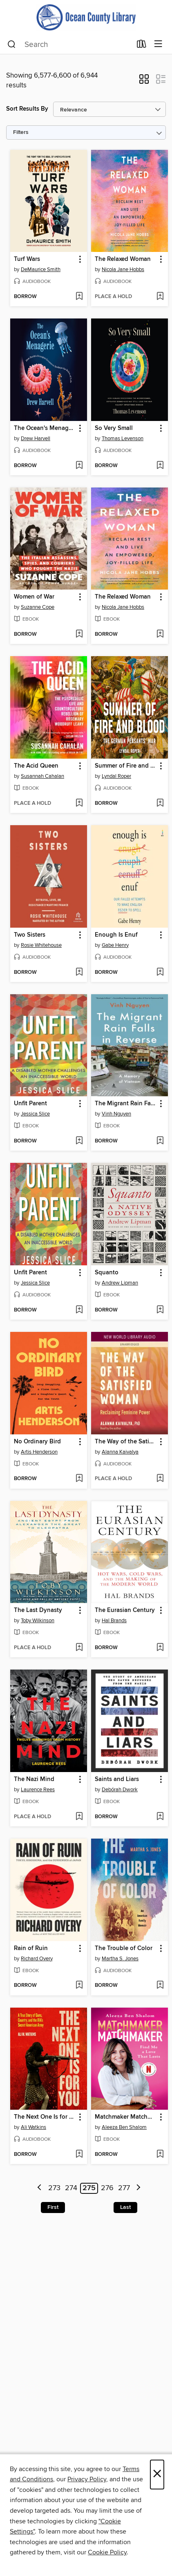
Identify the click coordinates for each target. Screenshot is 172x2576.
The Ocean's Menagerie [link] (45, 428)
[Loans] (141, 46)
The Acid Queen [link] (36, 766)
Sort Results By (27, 109)
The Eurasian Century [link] (125, 1610)
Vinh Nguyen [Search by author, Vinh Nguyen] (116, 1114)
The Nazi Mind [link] (34, 1779)
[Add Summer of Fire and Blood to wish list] (160, 803)
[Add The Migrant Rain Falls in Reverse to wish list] (160, 1141)
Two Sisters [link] (29, 935)
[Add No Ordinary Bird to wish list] (79, 1479)
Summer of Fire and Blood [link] (125, 766)
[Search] (11, 44)
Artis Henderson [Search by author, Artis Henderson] (39, 1452)
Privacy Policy (86, 2479)
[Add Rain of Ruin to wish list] (79, 1985)
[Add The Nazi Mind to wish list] (79, 1817)
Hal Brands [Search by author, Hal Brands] (114, 1620)
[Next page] (138, 2188)
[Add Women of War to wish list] (79, 634)
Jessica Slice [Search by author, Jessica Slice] (35, 1114)
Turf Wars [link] (27, 259)
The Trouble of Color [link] (123, 1948)
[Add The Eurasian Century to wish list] (160, 1648)
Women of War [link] (34, 597)
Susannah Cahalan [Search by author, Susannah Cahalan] (42, 776)
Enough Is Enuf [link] (116, 935)
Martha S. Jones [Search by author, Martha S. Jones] (120, 1958)
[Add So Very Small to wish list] (160, 466)
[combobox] (69, 44)
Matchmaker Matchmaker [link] (125, 2117)
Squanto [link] (106, 1272)
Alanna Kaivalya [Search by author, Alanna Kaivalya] (120, 1452)
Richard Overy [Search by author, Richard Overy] (37, 1958)
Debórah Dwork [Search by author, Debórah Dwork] (120, 1789)
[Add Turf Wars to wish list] (79, 297)
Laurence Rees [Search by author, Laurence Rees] (38, 1789)
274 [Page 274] (71, 2188)
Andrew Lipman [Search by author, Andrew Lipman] (120, 1283)
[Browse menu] (158, 44)
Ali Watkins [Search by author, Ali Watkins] (33, 2127)
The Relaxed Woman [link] (123, 259)
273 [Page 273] (54, 2188)
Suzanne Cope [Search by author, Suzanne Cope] (37, 607)
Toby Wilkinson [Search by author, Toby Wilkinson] (37, 1620)
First (52, 2207)
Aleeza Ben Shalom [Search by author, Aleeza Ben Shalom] (124, 2127)
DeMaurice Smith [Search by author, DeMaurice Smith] (40, 269)
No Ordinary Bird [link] (37, 1441)
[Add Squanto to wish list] (160, 1310)
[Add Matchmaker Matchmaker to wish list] (160, 2154)
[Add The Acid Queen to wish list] (79, 803)
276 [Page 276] (107, 2188)
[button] (144, 82)
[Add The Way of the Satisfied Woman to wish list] (160, 1479)
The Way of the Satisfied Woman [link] (125, 1441)
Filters (21, 132)
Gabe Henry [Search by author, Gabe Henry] (115, 945)
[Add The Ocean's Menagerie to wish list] (79, 466)
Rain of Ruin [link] (31, 1948)
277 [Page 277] (124, 2188)
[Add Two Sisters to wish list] (79, 972)
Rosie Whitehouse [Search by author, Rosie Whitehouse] (41, 945)
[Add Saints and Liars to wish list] (160, 1817)
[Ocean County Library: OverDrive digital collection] (86, 17)
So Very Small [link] (114, 428)
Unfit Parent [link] (30, 1103)
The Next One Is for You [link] (45, 2117)
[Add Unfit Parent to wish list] (79, 1141)
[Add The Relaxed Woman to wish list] (160, 297)
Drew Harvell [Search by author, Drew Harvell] (35, 438)
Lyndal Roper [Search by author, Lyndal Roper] (116, 776)
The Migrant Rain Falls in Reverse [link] (125, 1103)
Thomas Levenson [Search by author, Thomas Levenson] (122, 438)
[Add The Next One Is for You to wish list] (79, 2154)
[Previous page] (40, 2188)
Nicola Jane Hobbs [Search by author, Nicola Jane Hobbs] (123, 269)
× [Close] (157, 2474)
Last (125, 2207)
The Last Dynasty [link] (38, 1610)
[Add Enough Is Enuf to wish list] (160, 972)
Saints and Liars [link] (117, 1779)
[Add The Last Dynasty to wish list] (79, 1648)
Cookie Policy (107, 2552)
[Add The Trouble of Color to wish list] (160, 1985)
